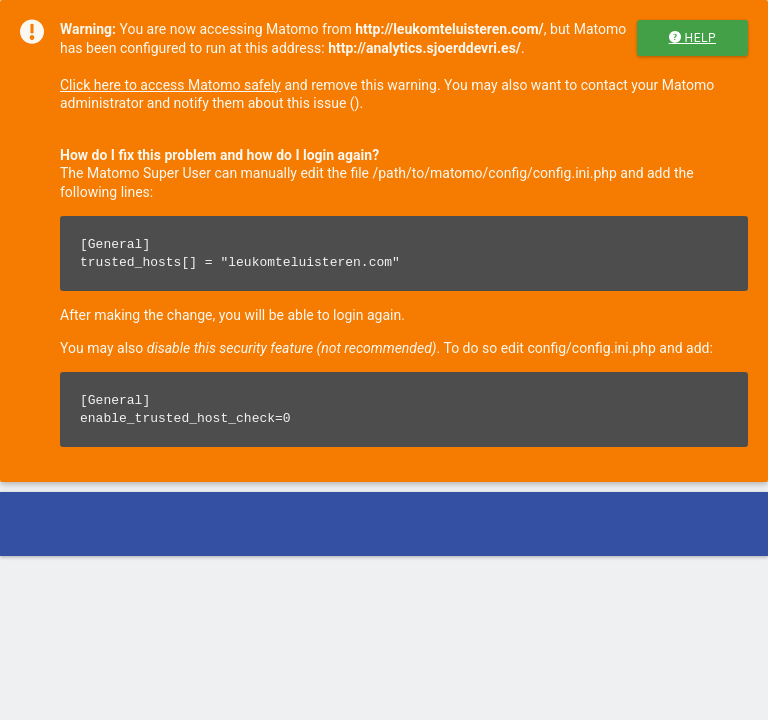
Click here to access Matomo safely (170, 85)
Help (692, 38)
